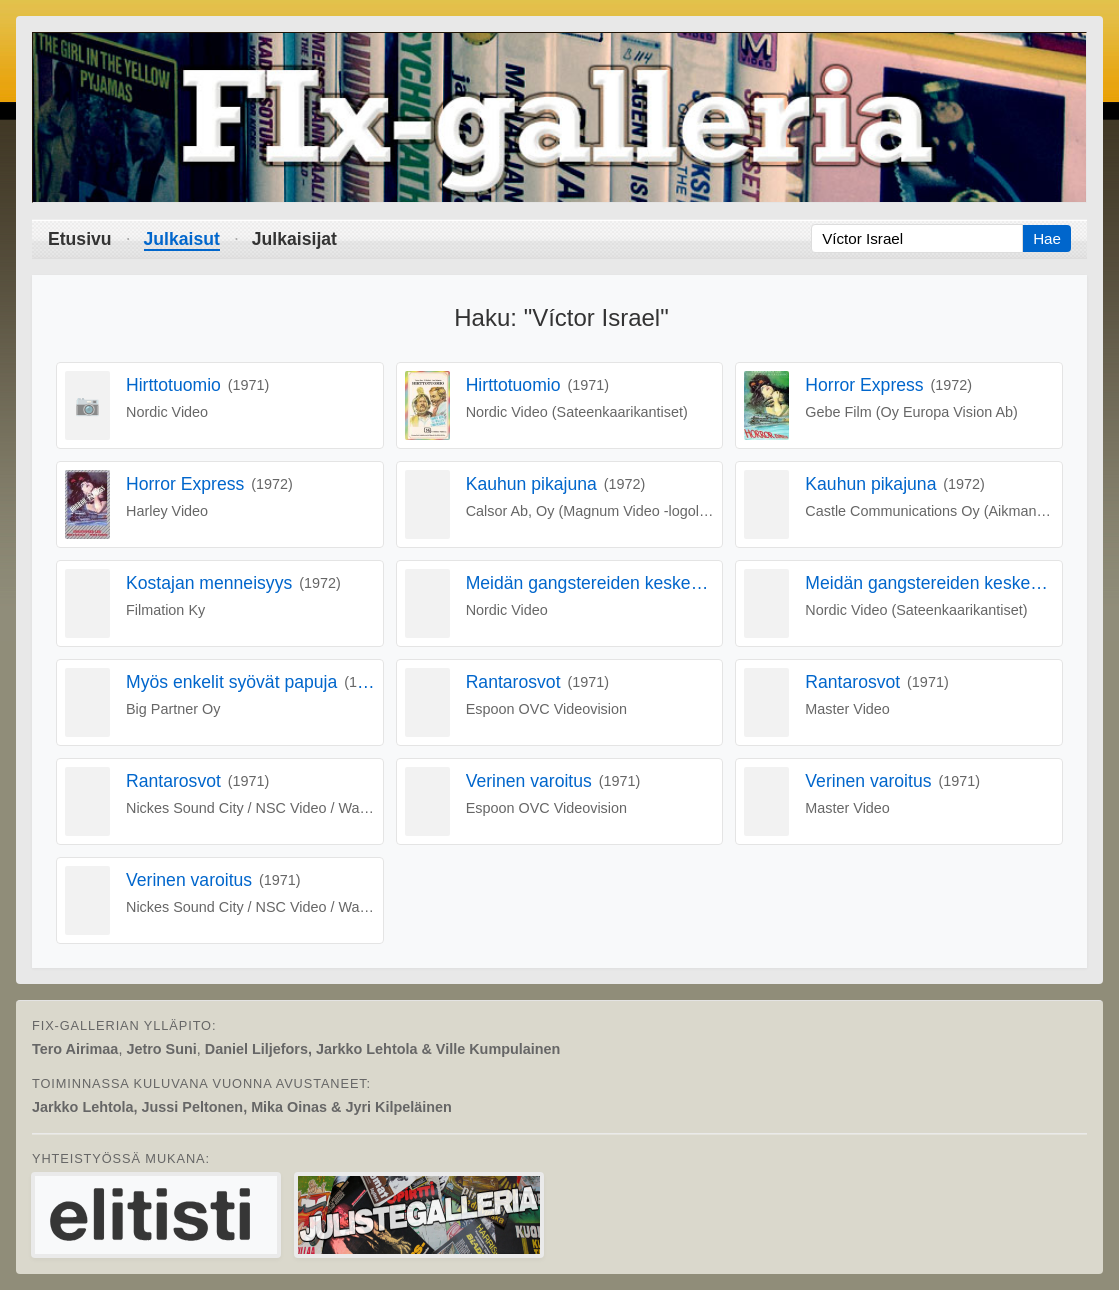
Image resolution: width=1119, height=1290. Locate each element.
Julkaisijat (294, 239)
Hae (1047, 238)
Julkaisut (182, 239)
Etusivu (80, 239)
